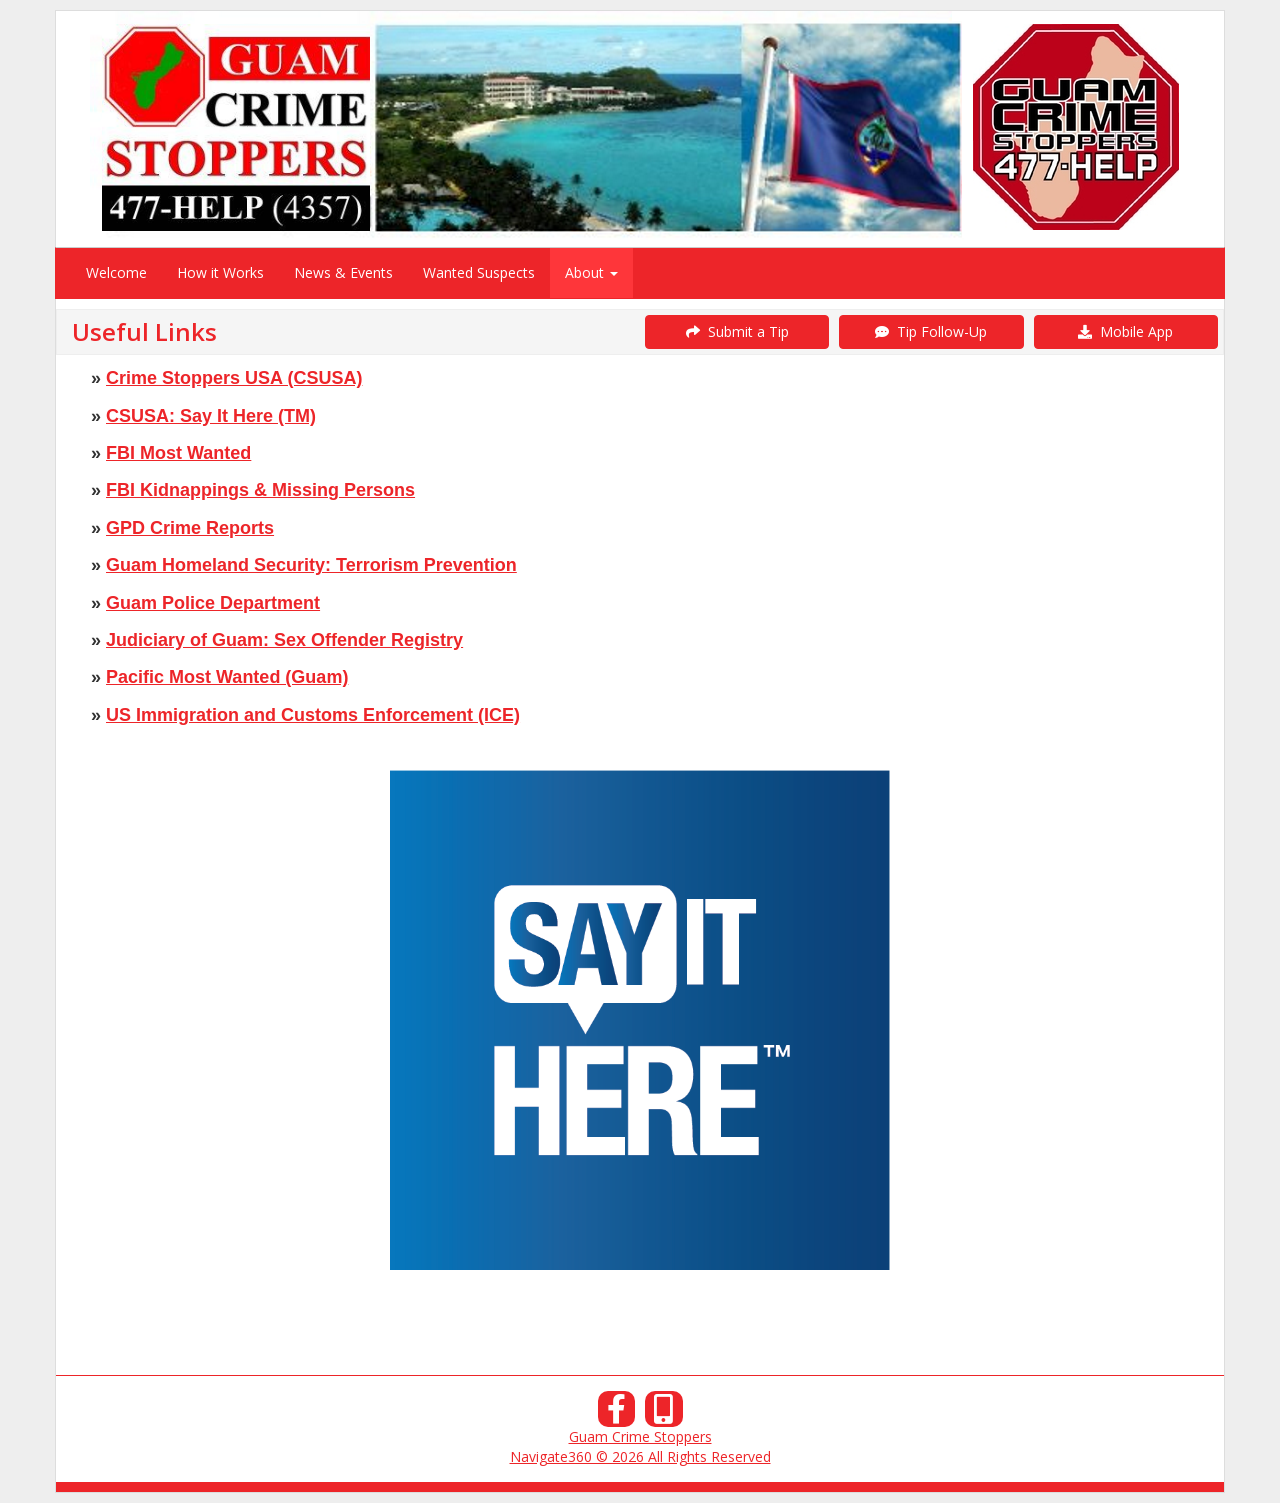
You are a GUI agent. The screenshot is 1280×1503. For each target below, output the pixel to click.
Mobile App (1125, 331)
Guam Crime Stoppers (640, 1436)
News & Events (343, 272)
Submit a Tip (737, 331)
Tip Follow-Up (931, 331)
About (591, 272)
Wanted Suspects (479, 272)
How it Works (220, 272)
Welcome (116, 272)
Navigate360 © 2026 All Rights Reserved (640, 1456)
